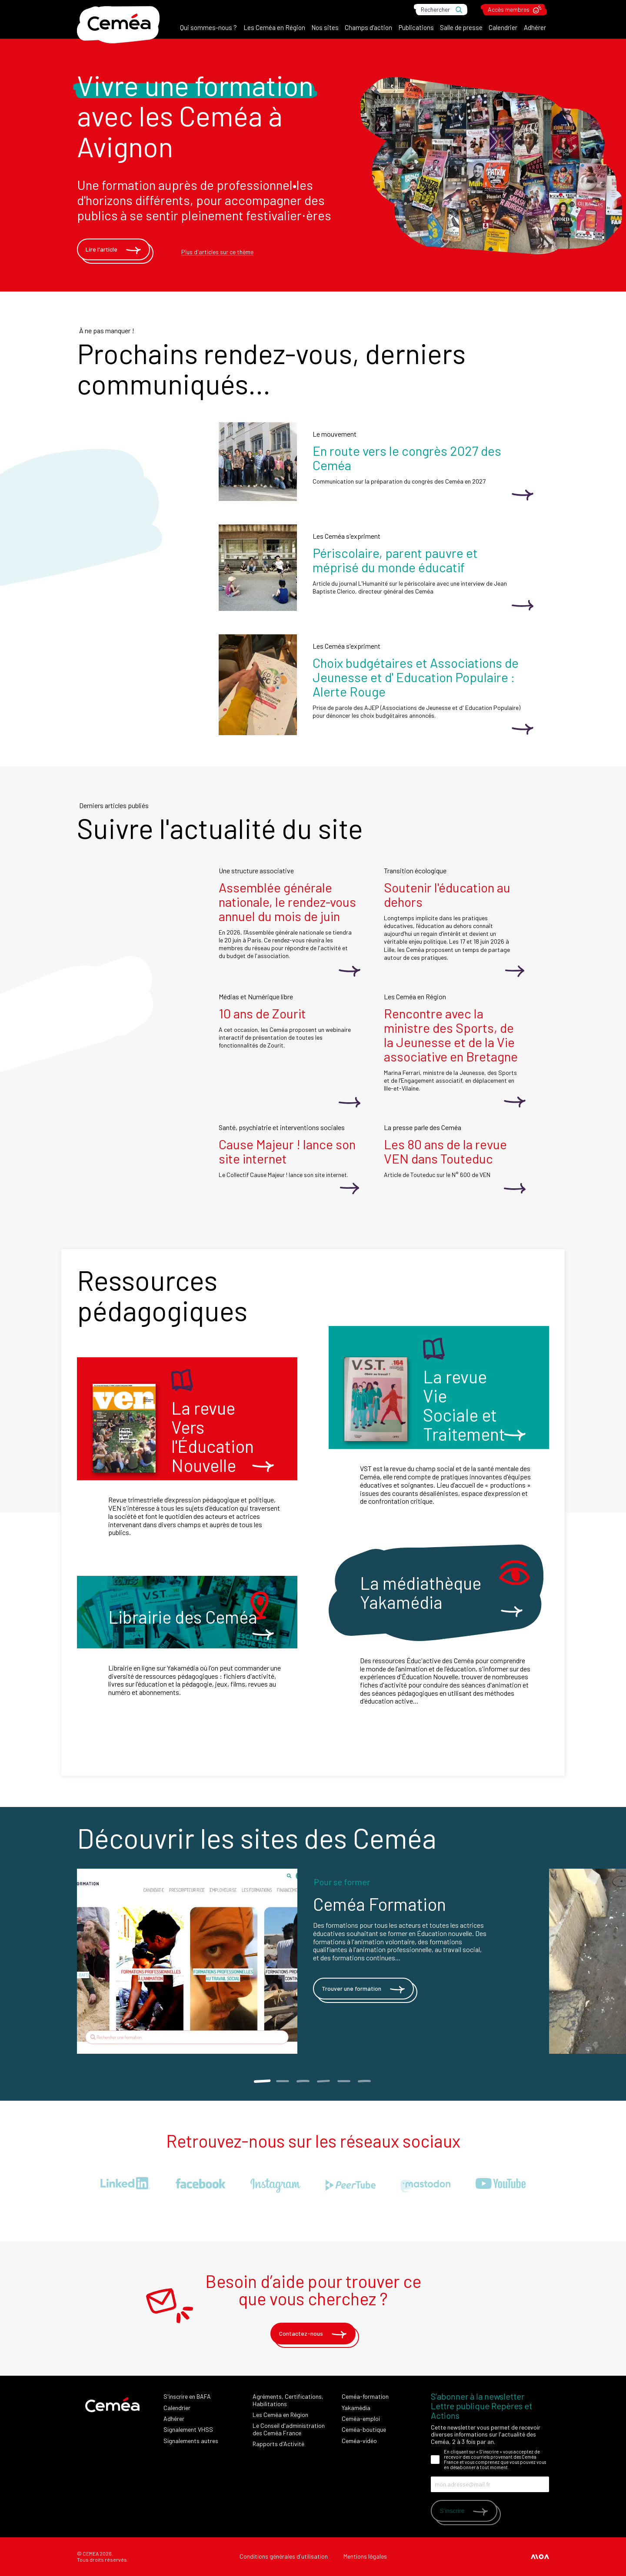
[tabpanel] (313, 1961)
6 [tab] (364, 2081)
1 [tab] (261, 2081)
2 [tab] (282, 2081)
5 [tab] (344, 2081)
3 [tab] (303, 2081)
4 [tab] (323, 2081)
